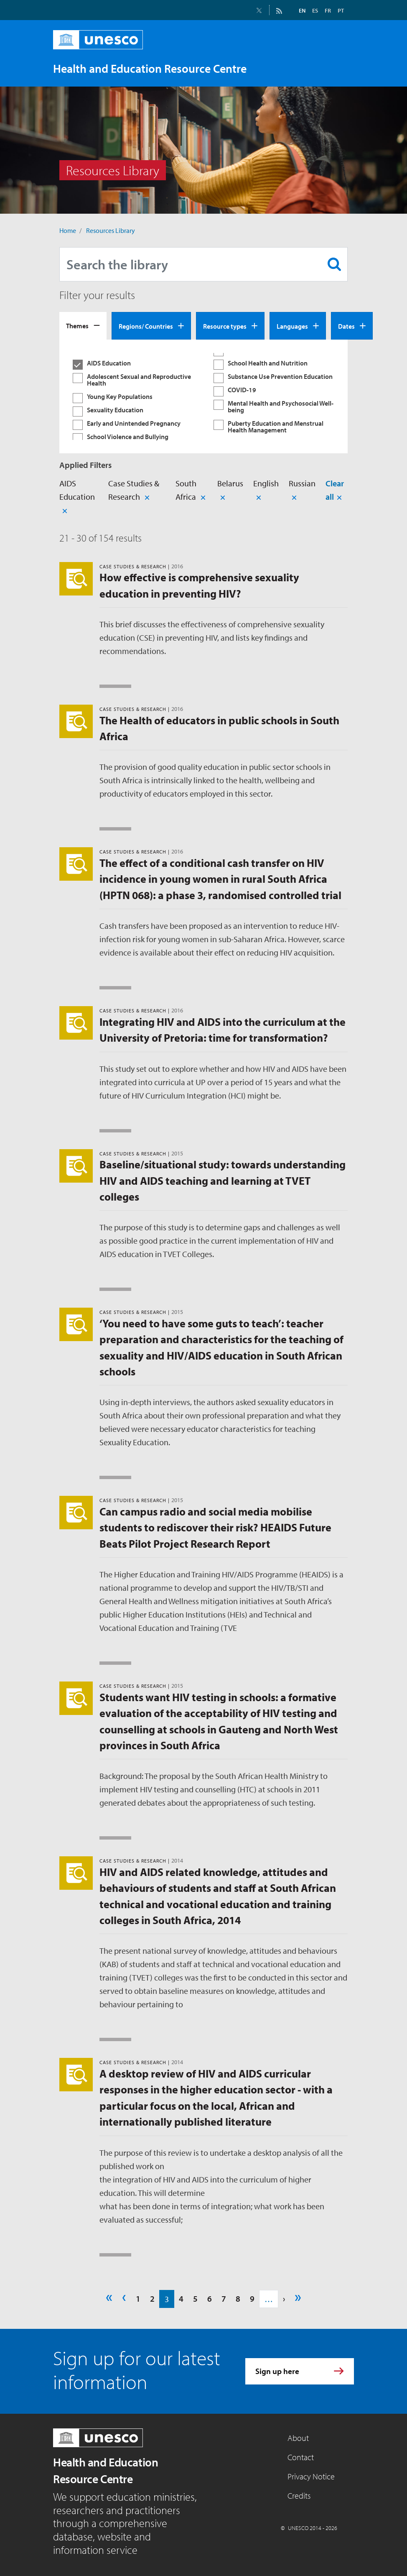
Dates (346, 326)
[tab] (83, 326)
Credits (298, 2495)
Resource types (225, 326)
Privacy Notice (311, 2476)
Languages (292, 326)
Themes (77, 326)
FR (328, 10)
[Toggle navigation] (339, 68)
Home (67, 230)
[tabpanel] (203, 396)
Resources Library (110, 230)
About (298, 2438)
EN (302, 10)
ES (315, 10)
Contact (300, 2457)
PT (341, 10)
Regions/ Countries (146, 326)
